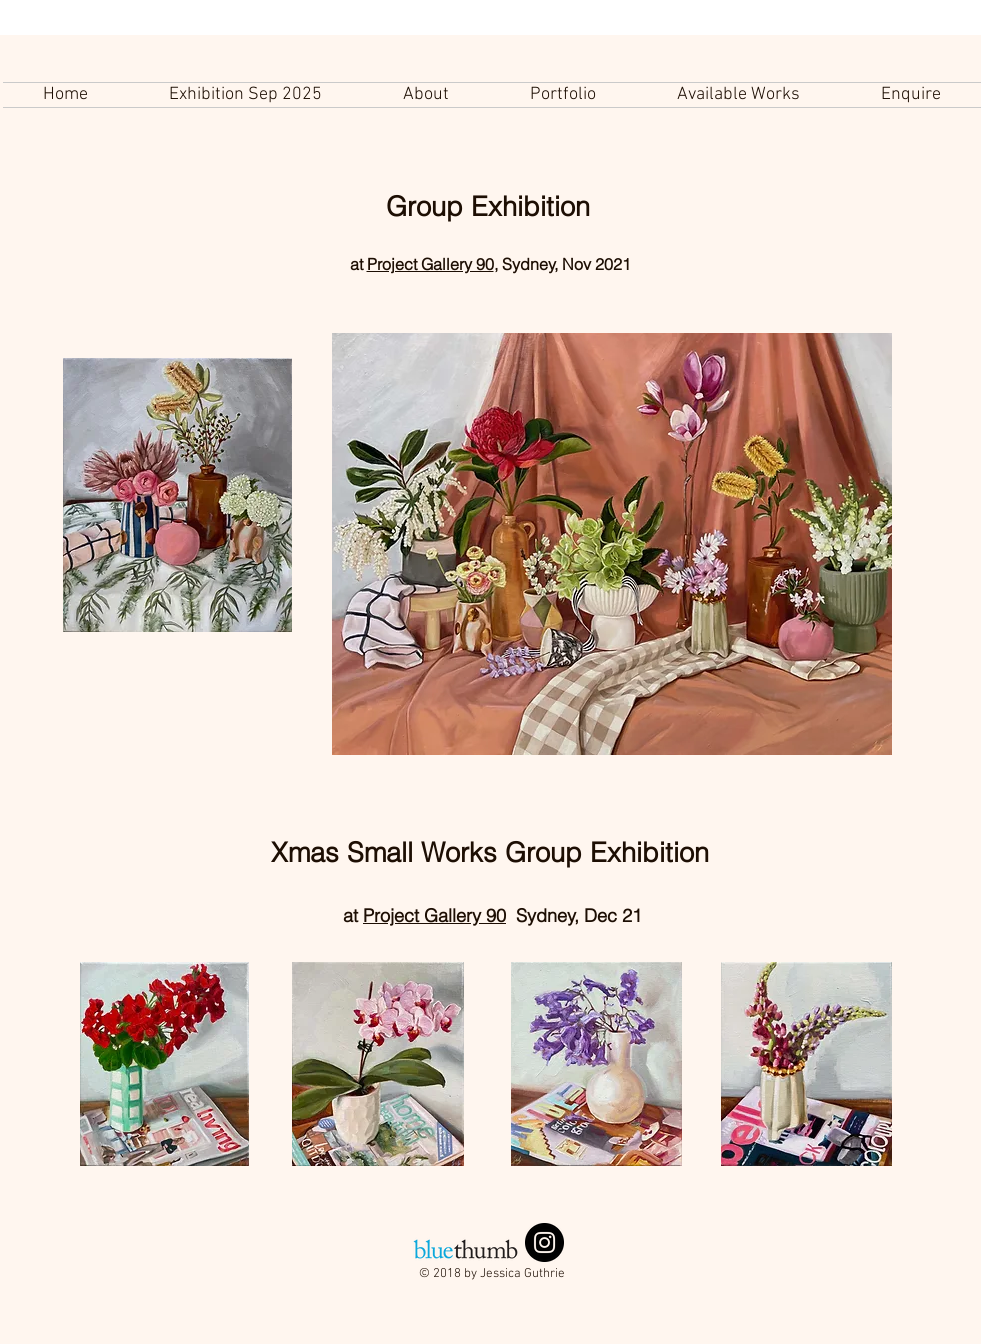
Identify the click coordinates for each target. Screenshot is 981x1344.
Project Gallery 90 (430, 264)
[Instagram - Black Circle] (544, 1242)
